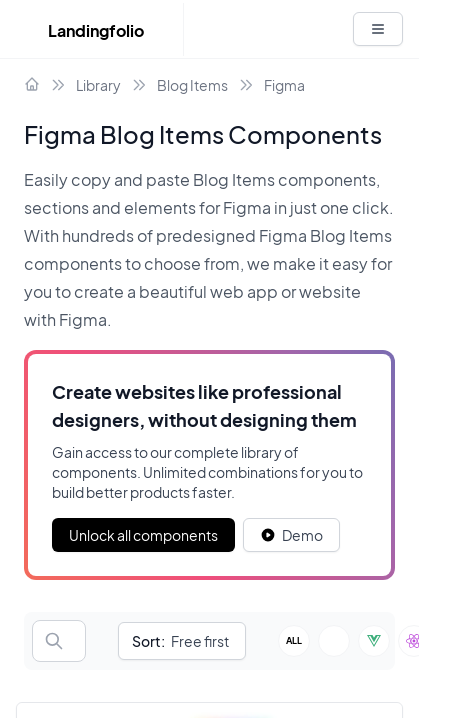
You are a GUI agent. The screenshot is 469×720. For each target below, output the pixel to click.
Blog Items (192, 85)
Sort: (148, 641)
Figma (284, 85)
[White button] (378, 29)
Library (98, 85)
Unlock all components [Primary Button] (143, 535)
